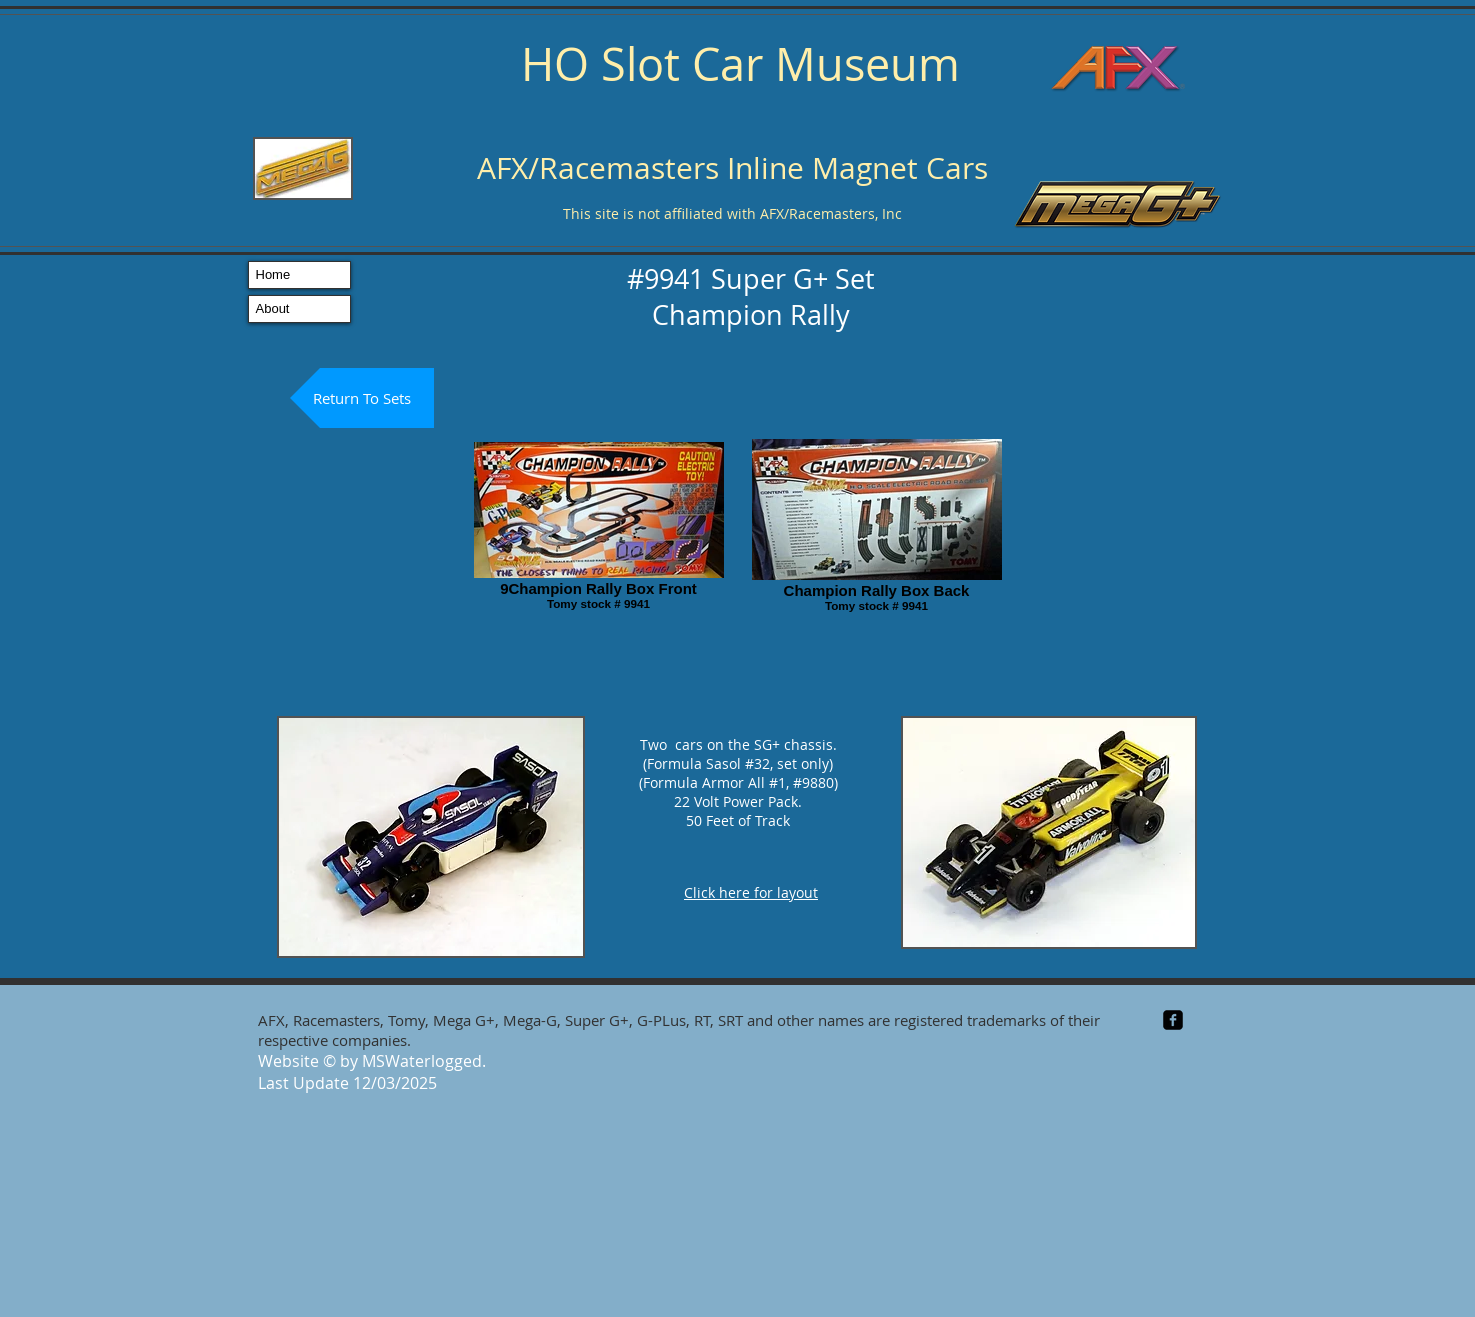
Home (273, 274)
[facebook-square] (1173, 1020)
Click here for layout (751, 892)
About (273, 308)
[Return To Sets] (362, 398)
